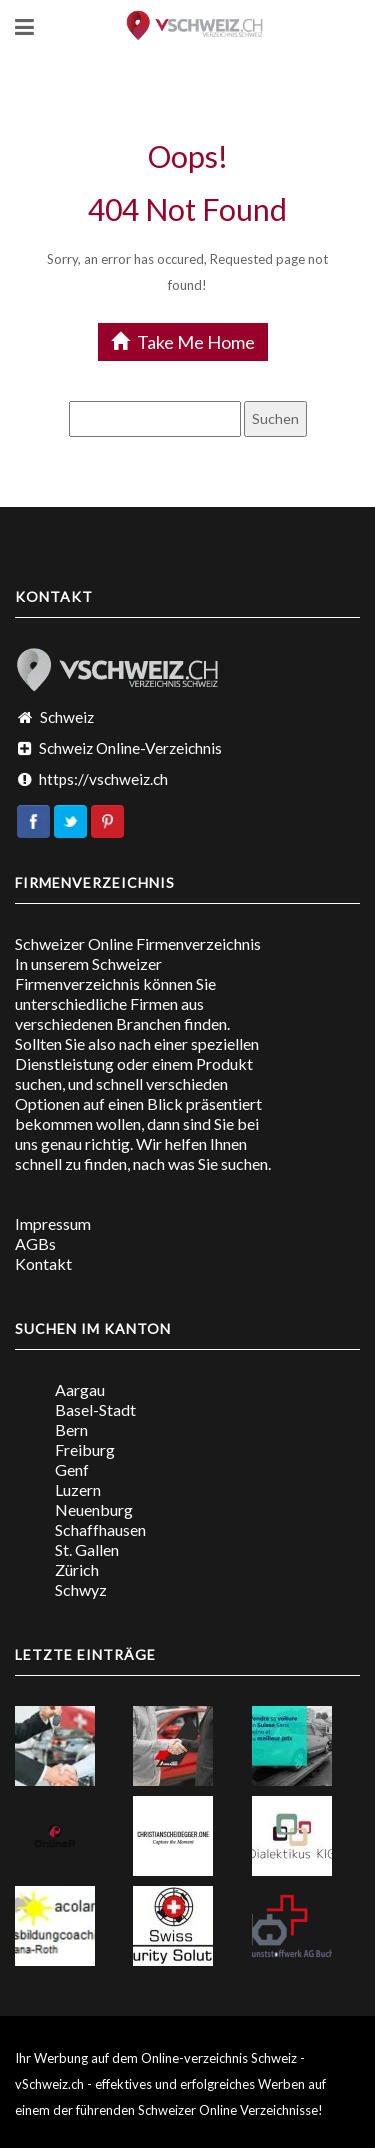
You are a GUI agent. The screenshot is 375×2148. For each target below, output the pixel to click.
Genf (72, 1469)
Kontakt (43, 1263)
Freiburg (85, 1449)
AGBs (35, 1243)
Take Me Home (183, 342)
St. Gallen (87, 1549)
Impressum (53, 1223)
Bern (71, 1429)
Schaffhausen (100, 1529)
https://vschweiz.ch (103, 779)
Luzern (78, 1489)
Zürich (77, 1569)
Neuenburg (94, 1509)
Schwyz (81, 1589)
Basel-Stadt (95, 1409)
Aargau (80, 1389)
